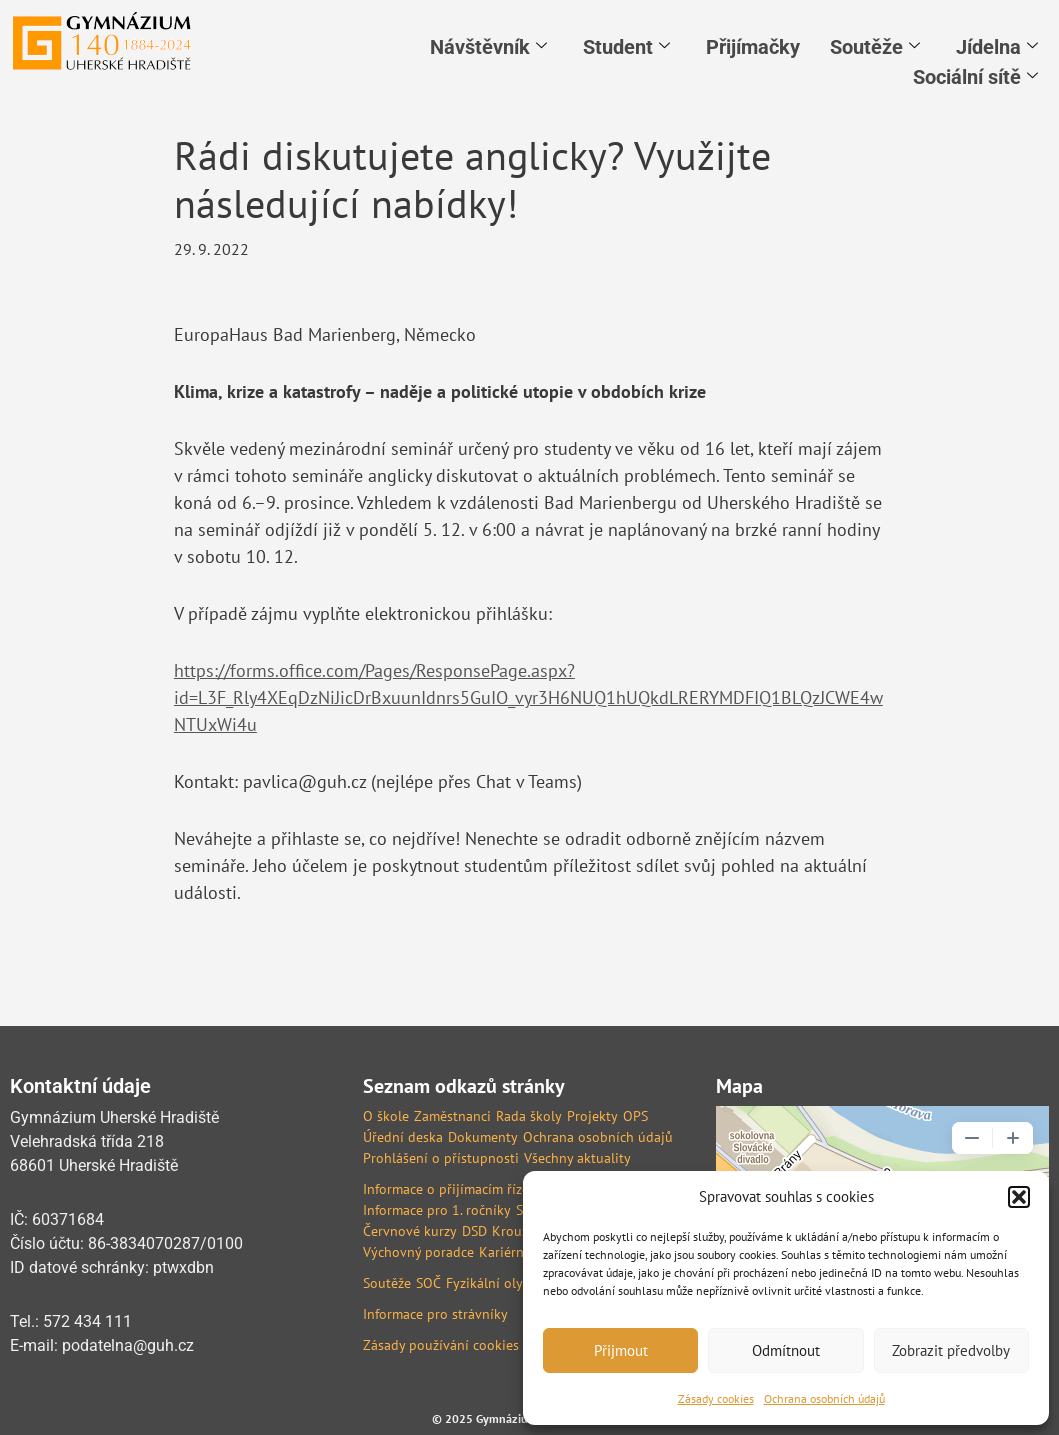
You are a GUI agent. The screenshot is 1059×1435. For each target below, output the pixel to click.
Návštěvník (488, 47)
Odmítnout (786, 1350)
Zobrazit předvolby (951, 1350)
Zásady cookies (716, 1398)
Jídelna (997, 47)
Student (626, 47)
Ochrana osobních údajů (824, 1398)
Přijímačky (753, 47)
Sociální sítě (975, 77)
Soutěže (875, 47)
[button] (1019, 1197)
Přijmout (621, 1350)
